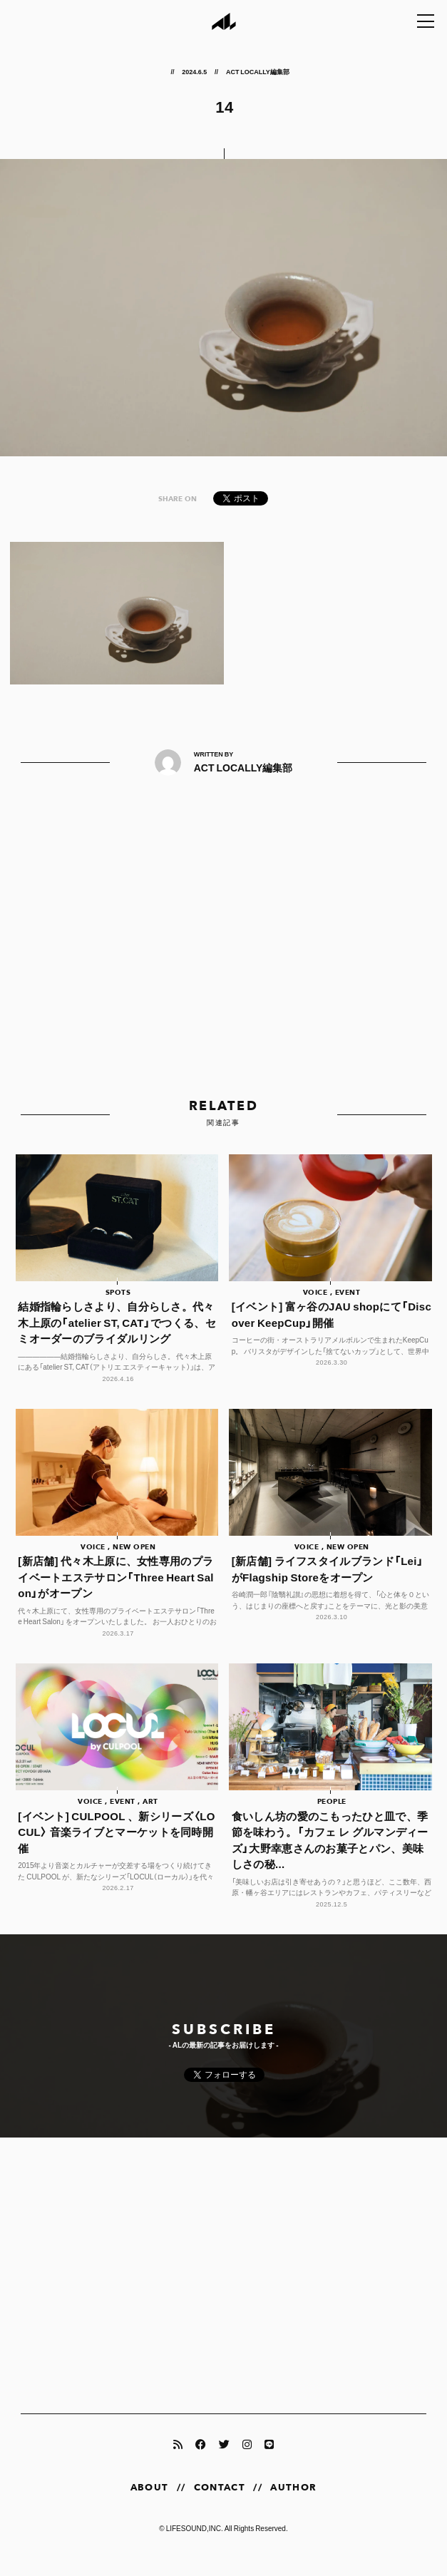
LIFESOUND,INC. (194, 2545)
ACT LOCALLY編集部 (257, 71)
